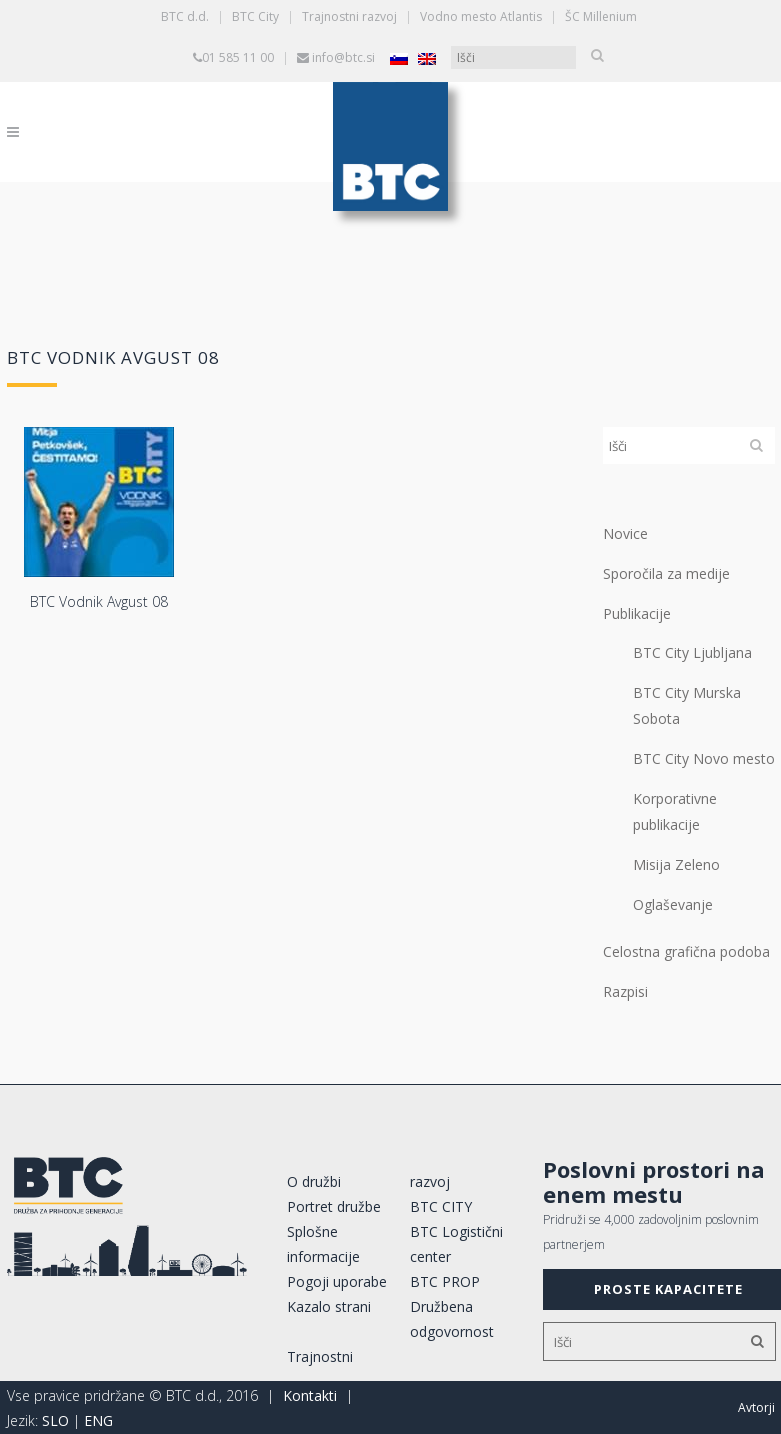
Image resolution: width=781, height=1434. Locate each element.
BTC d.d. (185, 16)
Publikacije (637, 613)
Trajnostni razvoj (349, 16)
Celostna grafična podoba (686, 951)
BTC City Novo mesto (704, 758)
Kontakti (310, 1395)
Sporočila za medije (666, 573)
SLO (55, 1420)
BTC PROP (445, 1281)
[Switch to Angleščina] (427, 58)
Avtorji (756, 1407)
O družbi (314, 1181)
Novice (625, 533)
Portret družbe (334, 1206)
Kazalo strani (329, 1306)
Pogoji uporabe (337, 1281)
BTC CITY (441, 1206)
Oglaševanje (673, 904)
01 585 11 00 (238, 57)
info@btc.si (343, 57)
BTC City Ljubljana (692, 652)
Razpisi (625, 991)
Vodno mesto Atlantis (481, 16)
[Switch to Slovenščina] (399, 58)
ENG (98, 1420)
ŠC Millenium (601, 16)
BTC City (255, 16)
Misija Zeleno (676, 864)
